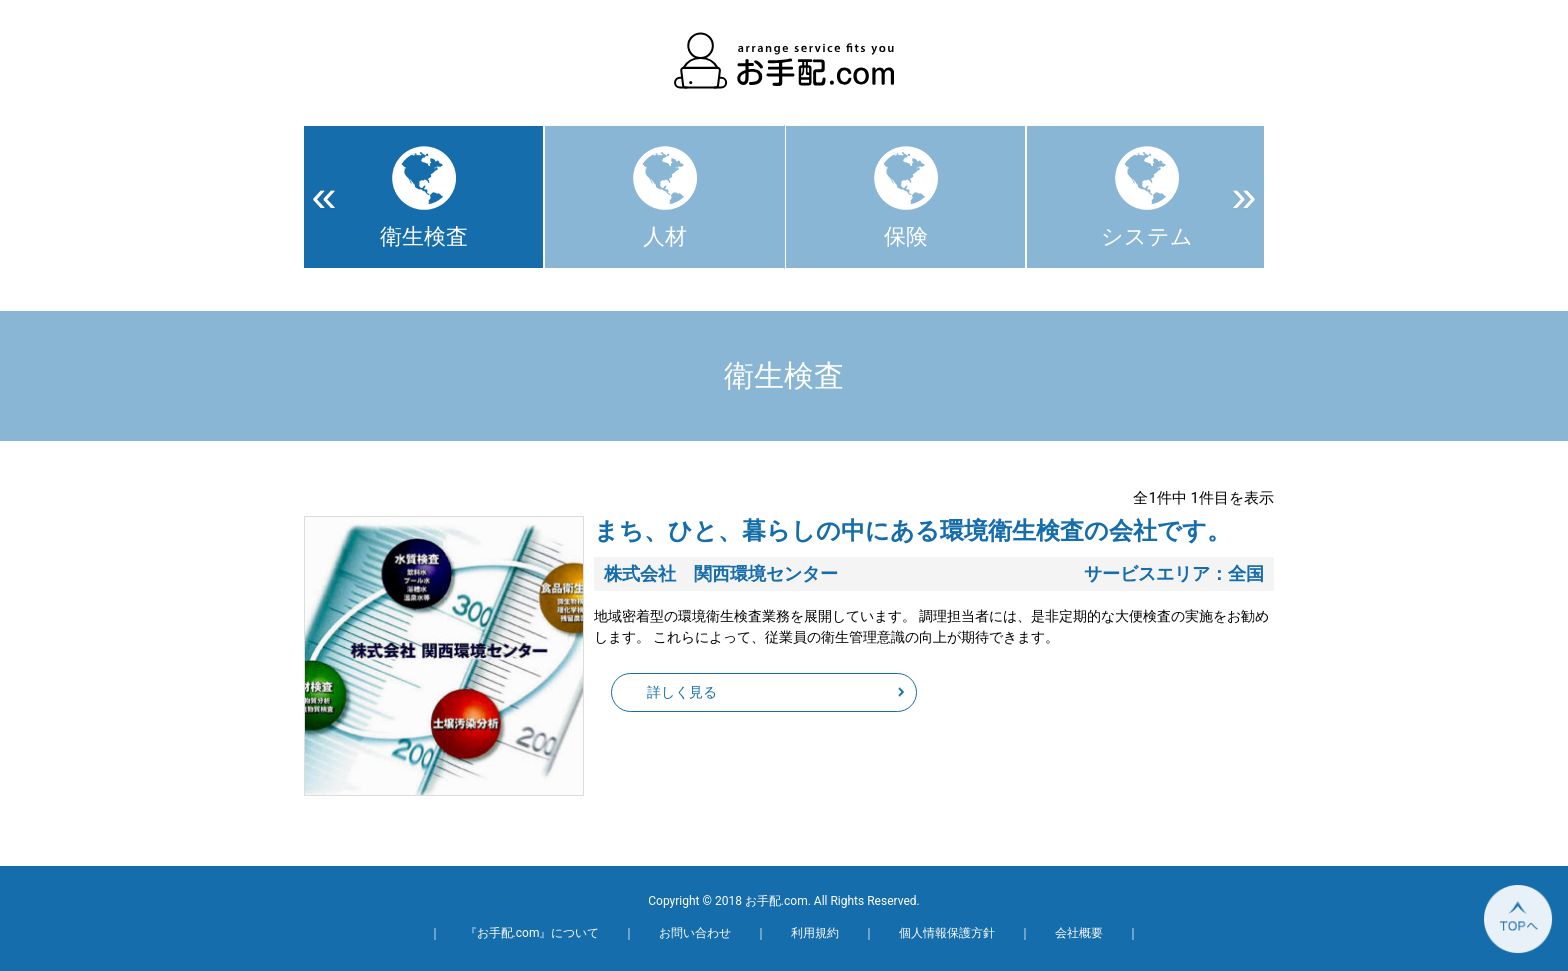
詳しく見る (682, 692)
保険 (906, 236)
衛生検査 (424, 236)
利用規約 (815, 933)
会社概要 (1079, 933)
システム (1147, 236)
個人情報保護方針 (947, 933)
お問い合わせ (695, 933)
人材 (665, 236)
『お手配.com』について (532, 933)
